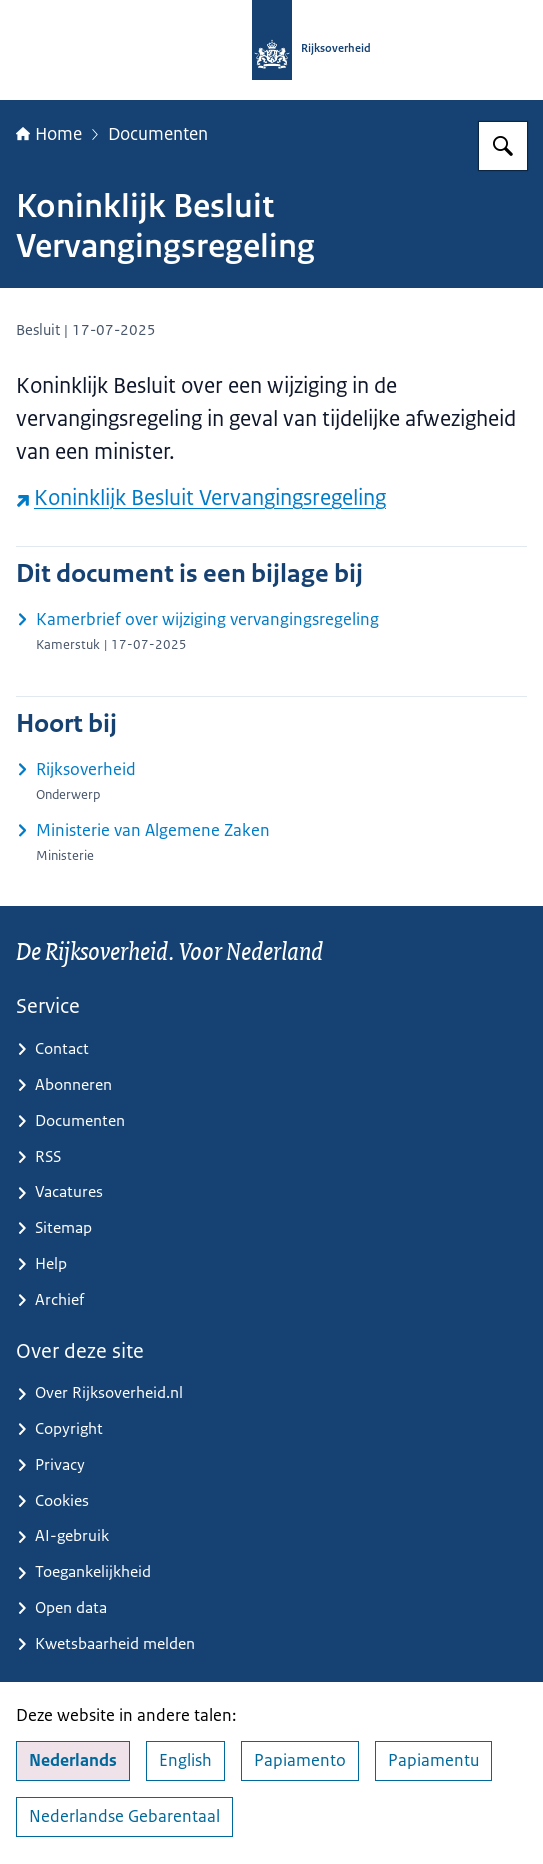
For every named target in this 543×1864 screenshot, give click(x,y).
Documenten (158, 134)
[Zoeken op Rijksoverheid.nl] (503, 146)
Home (49, 134)
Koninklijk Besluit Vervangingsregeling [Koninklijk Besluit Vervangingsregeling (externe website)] (201, 497)
